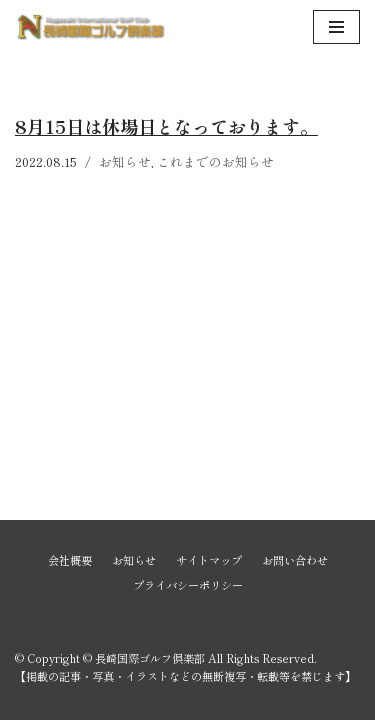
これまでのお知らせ (215, 161)
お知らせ (125, 161)
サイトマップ (209, 560)
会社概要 (70, 560)
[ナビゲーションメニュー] (336, 27)
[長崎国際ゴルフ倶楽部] (90, 27)
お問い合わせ (295, 560)
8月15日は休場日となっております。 (166, 126)
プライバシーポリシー (188, 585)
